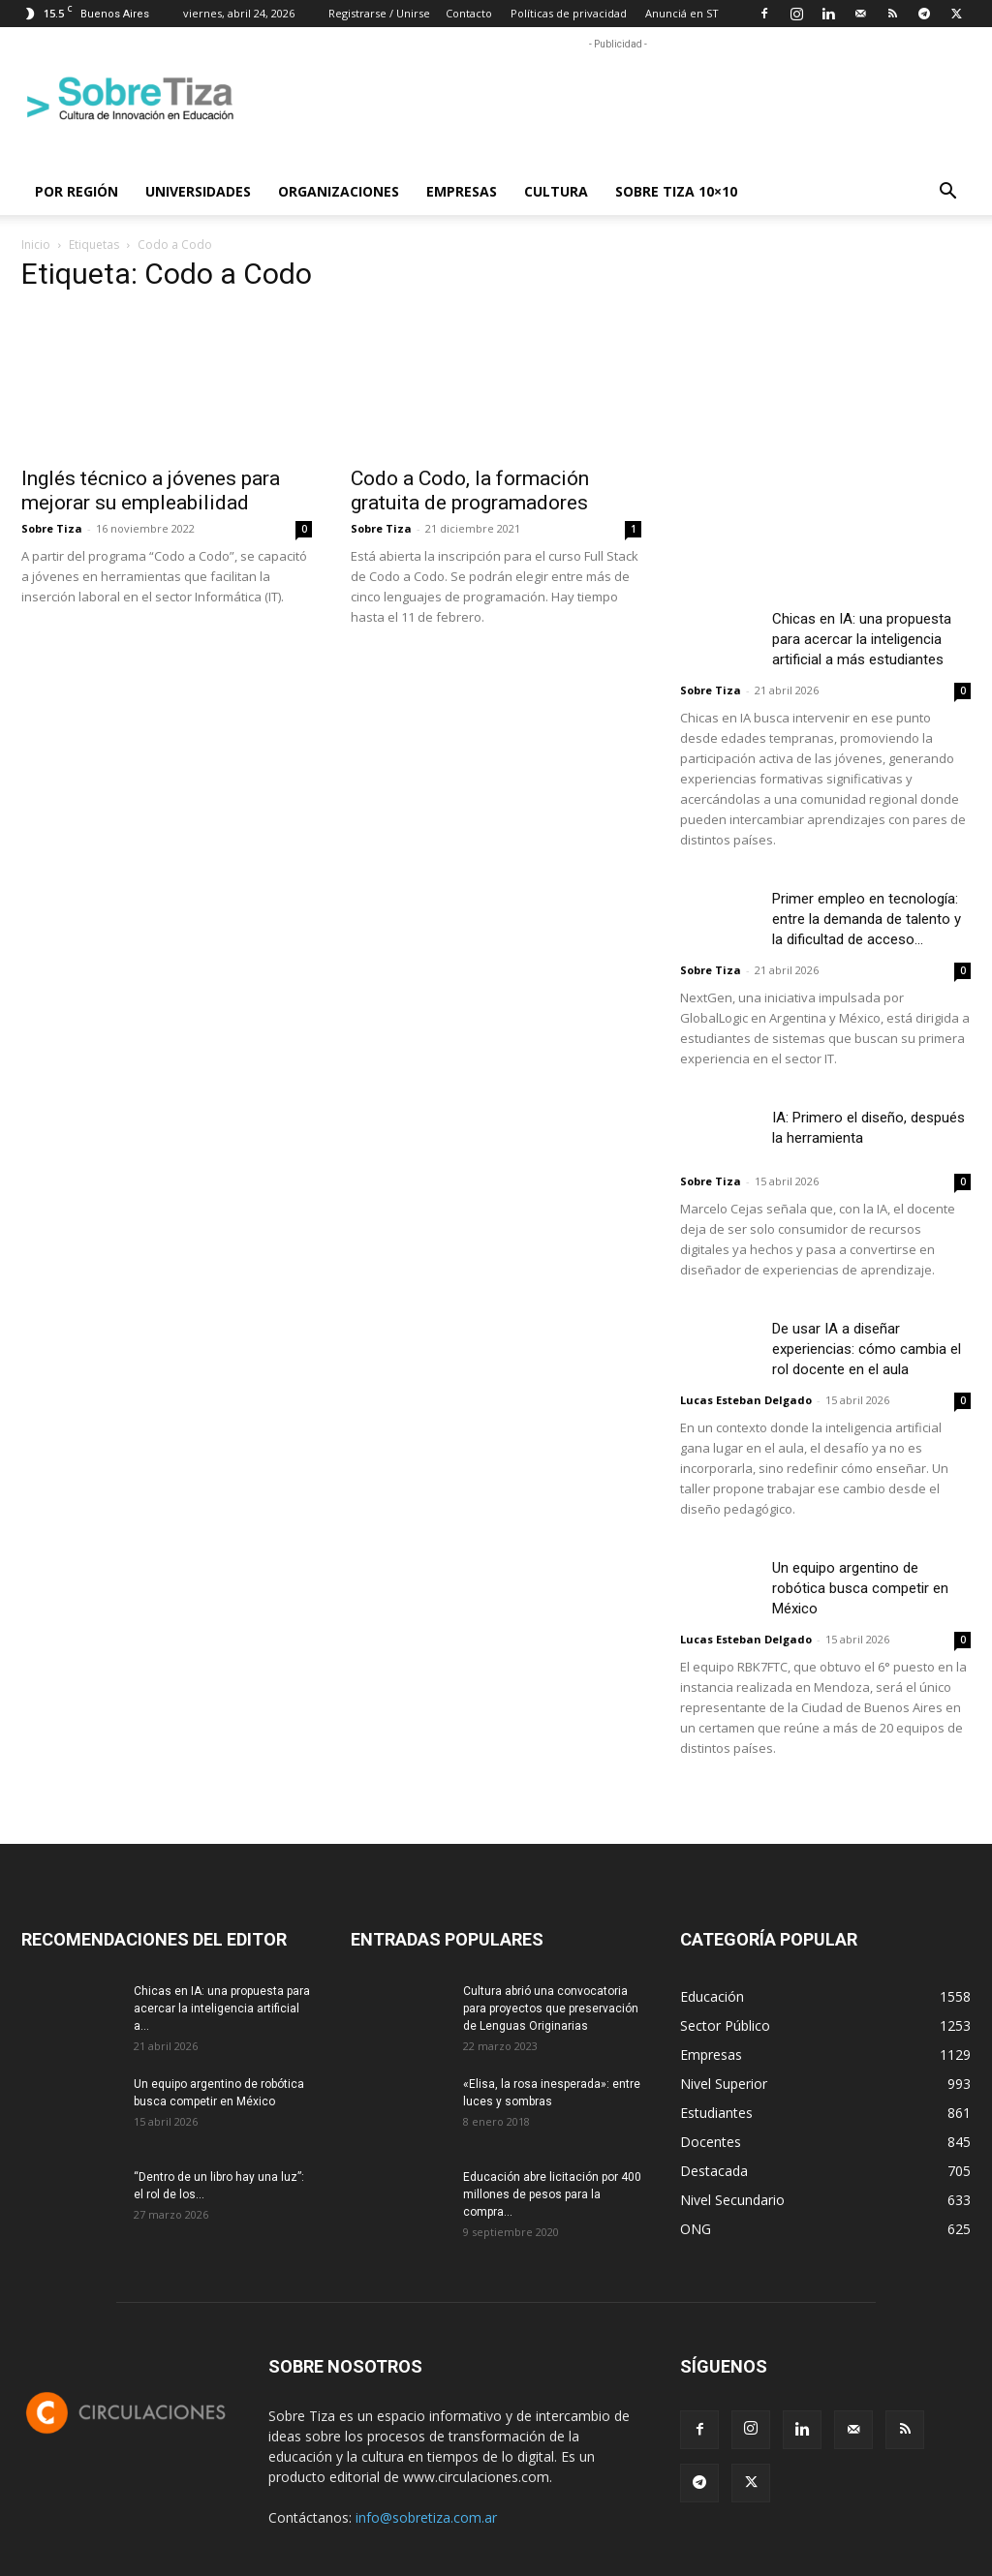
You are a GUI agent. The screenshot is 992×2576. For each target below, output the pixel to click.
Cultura (556, 191)
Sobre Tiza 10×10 (676, 191)
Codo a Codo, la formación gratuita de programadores (470, 490)
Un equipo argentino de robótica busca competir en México (860, 1588)
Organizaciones (338, 191)
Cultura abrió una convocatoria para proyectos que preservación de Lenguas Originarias (550, 2008)
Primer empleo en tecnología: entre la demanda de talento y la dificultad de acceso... (866, 919)
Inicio (35, 244)
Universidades (198, 191)
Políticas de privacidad (569, 13)
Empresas (461, 191)
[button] (947, 193)
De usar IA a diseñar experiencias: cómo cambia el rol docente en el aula (866, 1349)
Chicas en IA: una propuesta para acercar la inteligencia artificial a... (222, 2008)
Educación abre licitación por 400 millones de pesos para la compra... (552, 2194)
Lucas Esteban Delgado (746, 1400)
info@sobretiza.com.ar (426, 2517)
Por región (76, 191)
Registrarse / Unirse (379, 13)
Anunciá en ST (682, 13)
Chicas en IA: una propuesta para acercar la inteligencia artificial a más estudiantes (861, 639)
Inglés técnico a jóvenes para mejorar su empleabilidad (150, 490)
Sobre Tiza (51, 528)
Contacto (469, 13)
